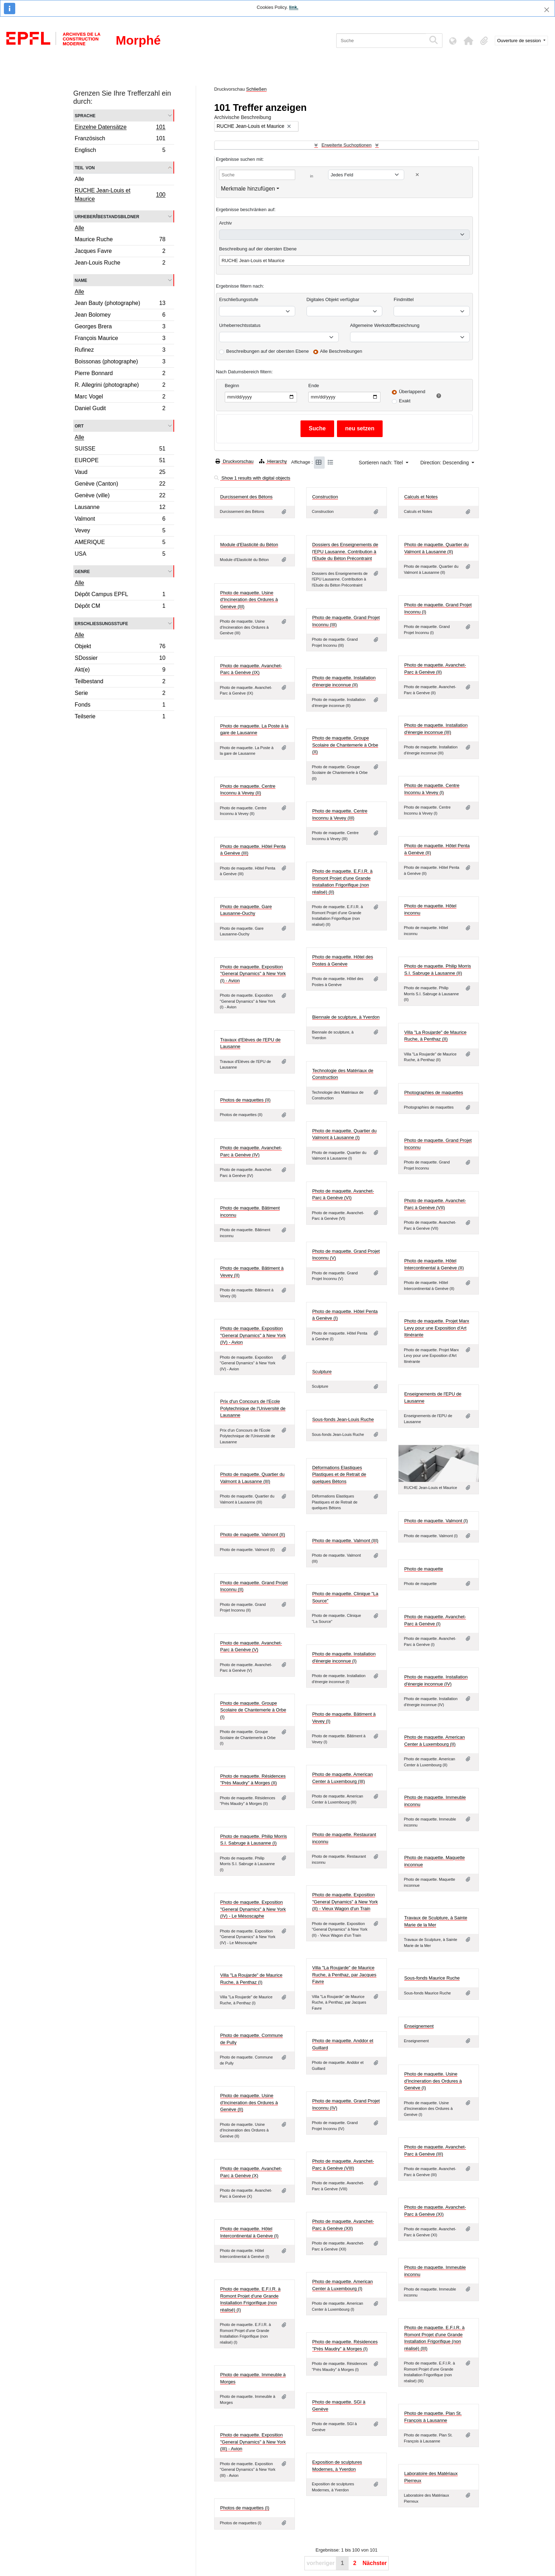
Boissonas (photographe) (120, 362)
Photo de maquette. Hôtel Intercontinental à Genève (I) (249, 2232)
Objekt (120, 647)
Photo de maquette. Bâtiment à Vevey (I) (344, 1717)
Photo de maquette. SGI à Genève (338, 2405)
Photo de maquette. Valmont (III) (345, 1540)
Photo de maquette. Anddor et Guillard (342, 2044)
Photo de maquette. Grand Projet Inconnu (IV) (346, 2104)
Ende (313, 385)
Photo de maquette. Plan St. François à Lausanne (433, 2417)
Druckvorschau (234, 461)
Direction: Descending (445, 462)
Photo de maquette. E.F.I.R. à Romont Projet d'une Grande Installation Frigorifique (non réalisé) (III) (434, 2338)
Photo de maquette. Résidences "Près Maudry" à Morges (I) (345, 2345)
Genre (82, 571)
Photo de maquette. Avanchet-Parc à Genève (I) (435, 1620)
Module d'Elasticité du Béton (249, 544)
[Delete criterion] (417, 174)
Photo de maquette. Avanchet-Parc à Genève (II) (435, 668)
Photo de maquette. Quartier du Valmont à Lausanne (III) (252, 1478)
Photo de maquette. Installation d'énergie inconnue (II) (344, 681)
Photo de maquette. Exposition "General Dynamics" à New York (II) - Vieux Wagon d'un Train (345, 1901)
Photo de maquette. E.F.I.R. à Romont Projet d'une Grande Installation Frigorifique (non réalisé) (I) (250, 2299)
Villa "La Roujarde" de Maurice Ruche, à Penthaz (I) (251, 1978)
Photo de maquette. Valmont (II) (252, 1534)
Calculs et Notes (421, 496)
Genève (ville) (120, 496)
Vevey (120, 531)
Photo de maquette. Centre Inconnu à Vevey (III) (339, 814)
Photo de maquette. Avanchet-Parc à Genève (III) (435, 2150)
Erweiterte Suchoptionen (346, 145)
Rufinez (120, 351)
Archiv (225, 223)
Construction (325, 496)
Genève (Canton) (120, 485)
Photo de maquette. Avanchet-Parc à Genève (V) (251, 1646)
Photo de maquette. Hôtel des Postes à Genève (342, 960)
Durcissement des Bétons (246, 496)
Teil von (85, 167)
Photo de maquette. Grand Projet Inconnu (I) (438, 608)
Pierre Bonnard (120, 374)
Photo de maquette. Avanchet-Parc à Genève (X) (251, 2172)
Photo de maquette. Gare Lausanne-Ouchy (246, 910)
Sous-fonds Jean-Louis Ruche (343, 1419)
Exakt (405, 400)
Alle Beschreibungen (341, 351)
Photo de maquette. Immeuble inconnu (435, 1801)
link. (293, 7)
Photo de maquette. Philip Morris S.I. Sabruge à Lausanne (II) (437, 969)
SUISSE (120, 450)
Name (81, 280)
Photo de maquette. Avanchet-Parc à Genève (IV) (251, 1151)
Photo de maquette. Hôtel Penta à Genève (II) (437, 849)
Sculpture (322, 1371)
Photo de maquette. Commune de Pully (251, 2039)
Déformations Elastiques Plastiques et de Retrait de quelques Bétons (339, 1474)
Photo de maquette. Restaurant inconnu (344, 1838)
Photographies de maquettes (433, 1092)
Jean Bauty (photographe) (120, 304)
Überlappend (412, 391)
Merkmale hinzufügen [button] (248, 189)
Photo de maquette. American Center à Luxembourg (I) (342, 2285)
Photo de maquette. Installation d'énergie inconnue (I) (344, 1657)
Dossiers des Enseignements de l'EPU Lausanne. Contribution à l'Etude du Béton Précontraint (345, 551)
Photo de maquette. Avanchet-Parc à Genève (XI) (435, 2210)
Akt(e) (120, 671)
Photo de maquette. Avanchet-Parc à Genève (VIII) (343, 2164)
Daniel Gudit (120, 409)
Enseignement (419, 2026)
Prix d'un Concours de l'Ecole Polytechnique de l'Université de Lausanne (253, 1408)
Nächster (374, 2563)
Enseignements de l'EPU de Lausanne (432, 1397)
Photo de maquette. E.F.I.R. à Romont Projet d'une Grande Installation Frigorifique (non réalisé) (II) (342, 881)
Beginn (232, 385)
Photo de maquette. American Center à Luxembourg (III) (342, 1778)
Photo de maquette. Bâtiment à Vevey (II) (252, 1272)
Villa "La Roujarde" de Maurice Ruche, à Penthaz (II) (435, 1036)
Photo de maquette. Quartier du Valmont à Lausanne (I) (344, 1134)
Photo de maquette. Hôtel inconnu (430, 909)
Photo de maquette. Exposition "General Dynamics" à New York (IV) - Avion (253, 1335)
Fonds (120, 706)
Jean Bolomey (120, 316)
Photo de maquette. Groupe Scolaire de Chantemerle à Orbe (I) (253, 1710)
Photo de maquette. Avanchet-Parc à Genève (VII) (435, 1204)
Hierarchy (273, 461)
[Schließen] (547, 9)
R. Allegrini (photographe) (120, 386)
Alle (79, 179)
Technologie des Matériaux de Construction (342, 1074)
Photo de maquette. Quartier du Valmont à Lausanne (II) (436, 548)
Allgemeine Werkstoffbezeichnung (384, 325)
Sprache (85, 115)
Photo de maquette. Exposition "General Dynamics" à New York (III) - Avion (253, 2441)
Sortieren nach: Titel (381, 462)
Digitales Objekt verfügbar (333, 299)
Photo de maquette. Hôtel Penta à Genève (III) (253, 850)
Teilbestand (120, 682)
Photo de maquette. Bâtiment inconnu (250, 1211)
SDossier (120, 659)
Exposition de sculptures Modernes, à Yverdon (337, 2465)
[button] (468, 41)
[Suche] (381, 40)
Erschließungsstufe (101, 623)
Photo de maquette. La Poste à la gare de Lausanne (254, 729)
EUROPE (120, 461)
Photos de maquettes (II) (245, 1100)
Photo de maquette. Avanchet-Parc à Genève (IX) (251, 669)
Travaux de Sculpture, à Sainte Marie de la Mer (435, 1921)
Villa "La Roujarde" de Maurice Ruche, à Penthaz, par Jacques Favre (344, 1974)
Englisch (120, 151)
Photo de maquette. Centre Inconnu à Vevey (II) (247, 789)
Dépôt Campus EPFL (120, 595)
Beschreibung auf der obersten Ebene (258, 248)
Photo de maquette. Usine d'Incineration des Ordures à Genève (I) (433, 2080)
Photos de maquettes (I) (244, 2507)
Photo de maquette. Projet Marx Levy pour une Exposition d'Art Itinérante (436, 1327)
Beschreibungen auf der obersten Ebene (267, 351)
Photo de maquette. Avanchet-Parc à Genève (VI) (343, 1194)
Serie (120, 694)
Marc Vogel (120, 397)
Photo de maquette (423, 1569)
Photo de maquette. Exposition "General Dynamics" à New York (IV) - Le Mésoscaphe (253, 1909)
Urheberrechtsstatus (240, 325)
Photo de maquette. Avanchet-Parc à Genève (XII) (343, 2225)
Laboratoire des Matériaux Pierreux (431, 2477)
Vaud (120, 473)
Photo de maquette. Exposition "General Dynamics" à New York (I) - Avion (253, 973)
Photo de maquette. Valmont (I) (436, 1520)
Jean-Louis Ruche (120, 263)
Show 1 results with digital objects (252, 478)
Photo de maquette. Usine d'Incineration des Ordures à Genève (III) (249, 599)
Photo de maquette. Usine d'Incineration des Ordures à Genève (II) (249, 2102)
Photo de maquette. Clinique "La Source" (345, 1597)
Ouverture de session (519, 40)
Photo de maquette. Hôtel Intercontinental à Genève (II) (434, 1264)
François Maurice (120, 339)
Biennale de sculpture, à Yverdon (346, 1017)
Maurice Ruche (120, 240)
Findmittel (403, 299)
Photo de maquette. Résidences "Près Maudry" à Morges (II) (253, 1779)
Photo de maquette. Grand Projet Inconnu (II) (254, 1586)
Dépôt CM (120, 607)
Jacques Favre (120, 252)
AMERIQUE (120, 543)
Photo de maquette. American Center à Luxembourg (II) (434, 1740)
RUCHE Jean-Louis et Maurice (120, 194)
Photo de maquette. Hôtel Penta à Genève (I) (345, 1315)
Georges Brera (120, 327)
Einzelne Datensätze (120, 128)
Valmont (120, 520)
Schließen (256, 89)
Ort (79, 425)
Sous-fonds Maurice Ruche (432, 1978)
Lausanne (120, 508)
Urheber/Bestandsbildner (107, 216)
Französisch (120, 139)
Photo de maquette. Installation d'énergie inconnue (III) (436, 729)
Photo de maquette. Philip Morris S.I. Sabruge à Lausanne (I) (253, 1840)
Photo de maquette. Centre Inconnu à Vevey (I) (431, 789)
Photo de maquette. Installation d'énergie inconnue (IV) (436, 1680)
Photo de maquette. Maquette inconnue (434, 1861)
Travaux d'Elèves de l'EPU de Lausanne (250, 1043)
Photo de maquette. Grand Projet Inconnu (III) (346, 621)
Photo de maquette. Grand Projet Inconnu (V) (346, 1255)
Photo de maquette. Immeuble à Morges (253, 2378)
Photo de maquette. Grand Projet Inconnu (438, 1144)
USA (120, 555)
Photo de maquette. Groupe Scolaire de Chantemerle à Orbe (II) (345, 744)
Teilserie (120, 717)
